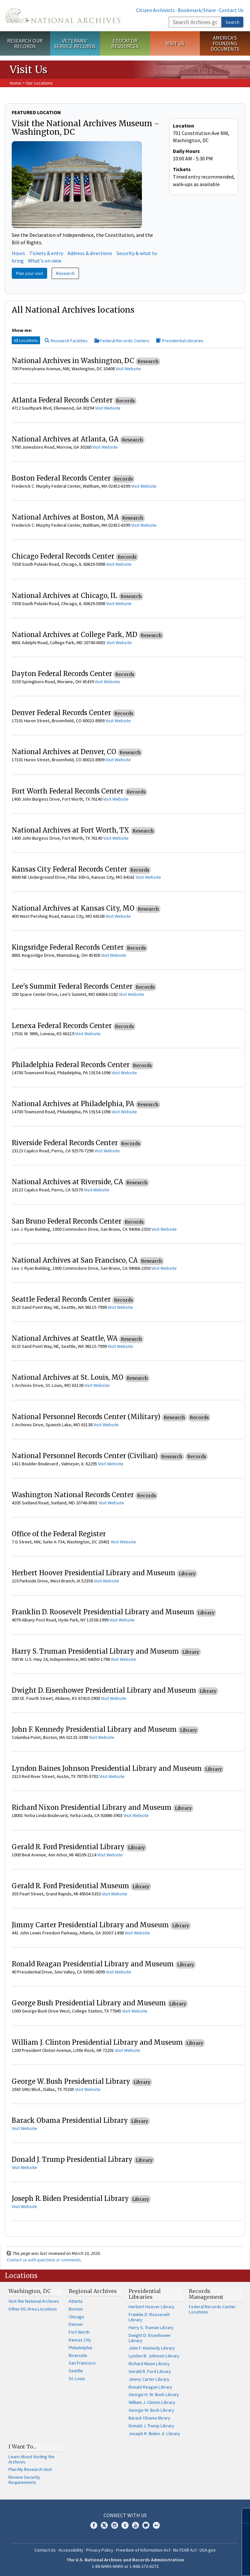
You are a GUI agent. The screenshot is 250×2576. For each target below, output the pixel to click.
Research (65, 273)
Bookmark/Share (197, 10)
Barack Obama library (149, 2418)
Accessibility (71, 2550)
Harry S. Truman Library (151, 2327)
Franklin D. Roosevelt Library (149, 2317)
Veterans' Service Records (75, 43)
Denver (76, 2324)
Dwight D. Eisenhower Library (150, 2337)
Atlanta (75, 2301)
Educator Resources (125, 43)
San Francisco (82, 2363)
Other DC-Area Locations (32, 2309)
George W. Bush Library (151, 2410)
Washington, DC (29, 2291)
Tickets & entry (46, 253)
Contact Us (231, 10)
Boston (76, 2309)
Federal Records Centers (121, 341)
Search (232, 22)
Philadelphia (80, 2348)
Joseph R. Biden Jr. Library (154, 2433)
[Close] (242, 2516)
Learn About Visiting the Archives (31, 2459)
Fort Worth (79, 2332)
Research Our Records (25, 43)
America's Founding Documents (225, 43)
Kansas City (80, 2340)
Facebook (94, 2525)
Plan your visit (29, 273)
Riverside (78, 2355)
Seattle (76, 2371)
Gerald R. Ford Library (150, 2371)
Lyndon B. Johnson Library (154, 2356)
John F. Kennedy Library (152, 2348)
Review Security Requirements (24, 2479)
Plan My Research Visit (30, 2469)
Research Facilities (66, 341)
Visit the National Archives (33, 2301)
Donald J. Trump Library (151, 2426)
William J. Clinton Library (152, 2402)
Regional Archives (93, 2291)
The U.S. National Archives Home (62, 15)
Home (15, 83)
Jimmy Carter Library (149, 2379)
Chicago (76, 2317)
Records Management (206, 2294)
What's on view (44, 260)
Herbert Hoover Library (151, 2307)
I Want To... (22, 2446)
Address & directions (89, 253)
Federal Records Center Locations (212, 2309)
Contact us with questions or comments (44, 2260)
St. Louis (77, 2378)
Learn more (192, 2564)
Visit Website (128, 369)
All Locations (26, 340)
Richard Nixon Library (149, 2363)
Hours (18, 253)
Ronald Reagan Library (150, 2387)
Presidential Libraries (179, 341)
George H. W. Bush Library (154, 2394)
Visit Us (175, 43)
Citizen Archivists (155, 10)
